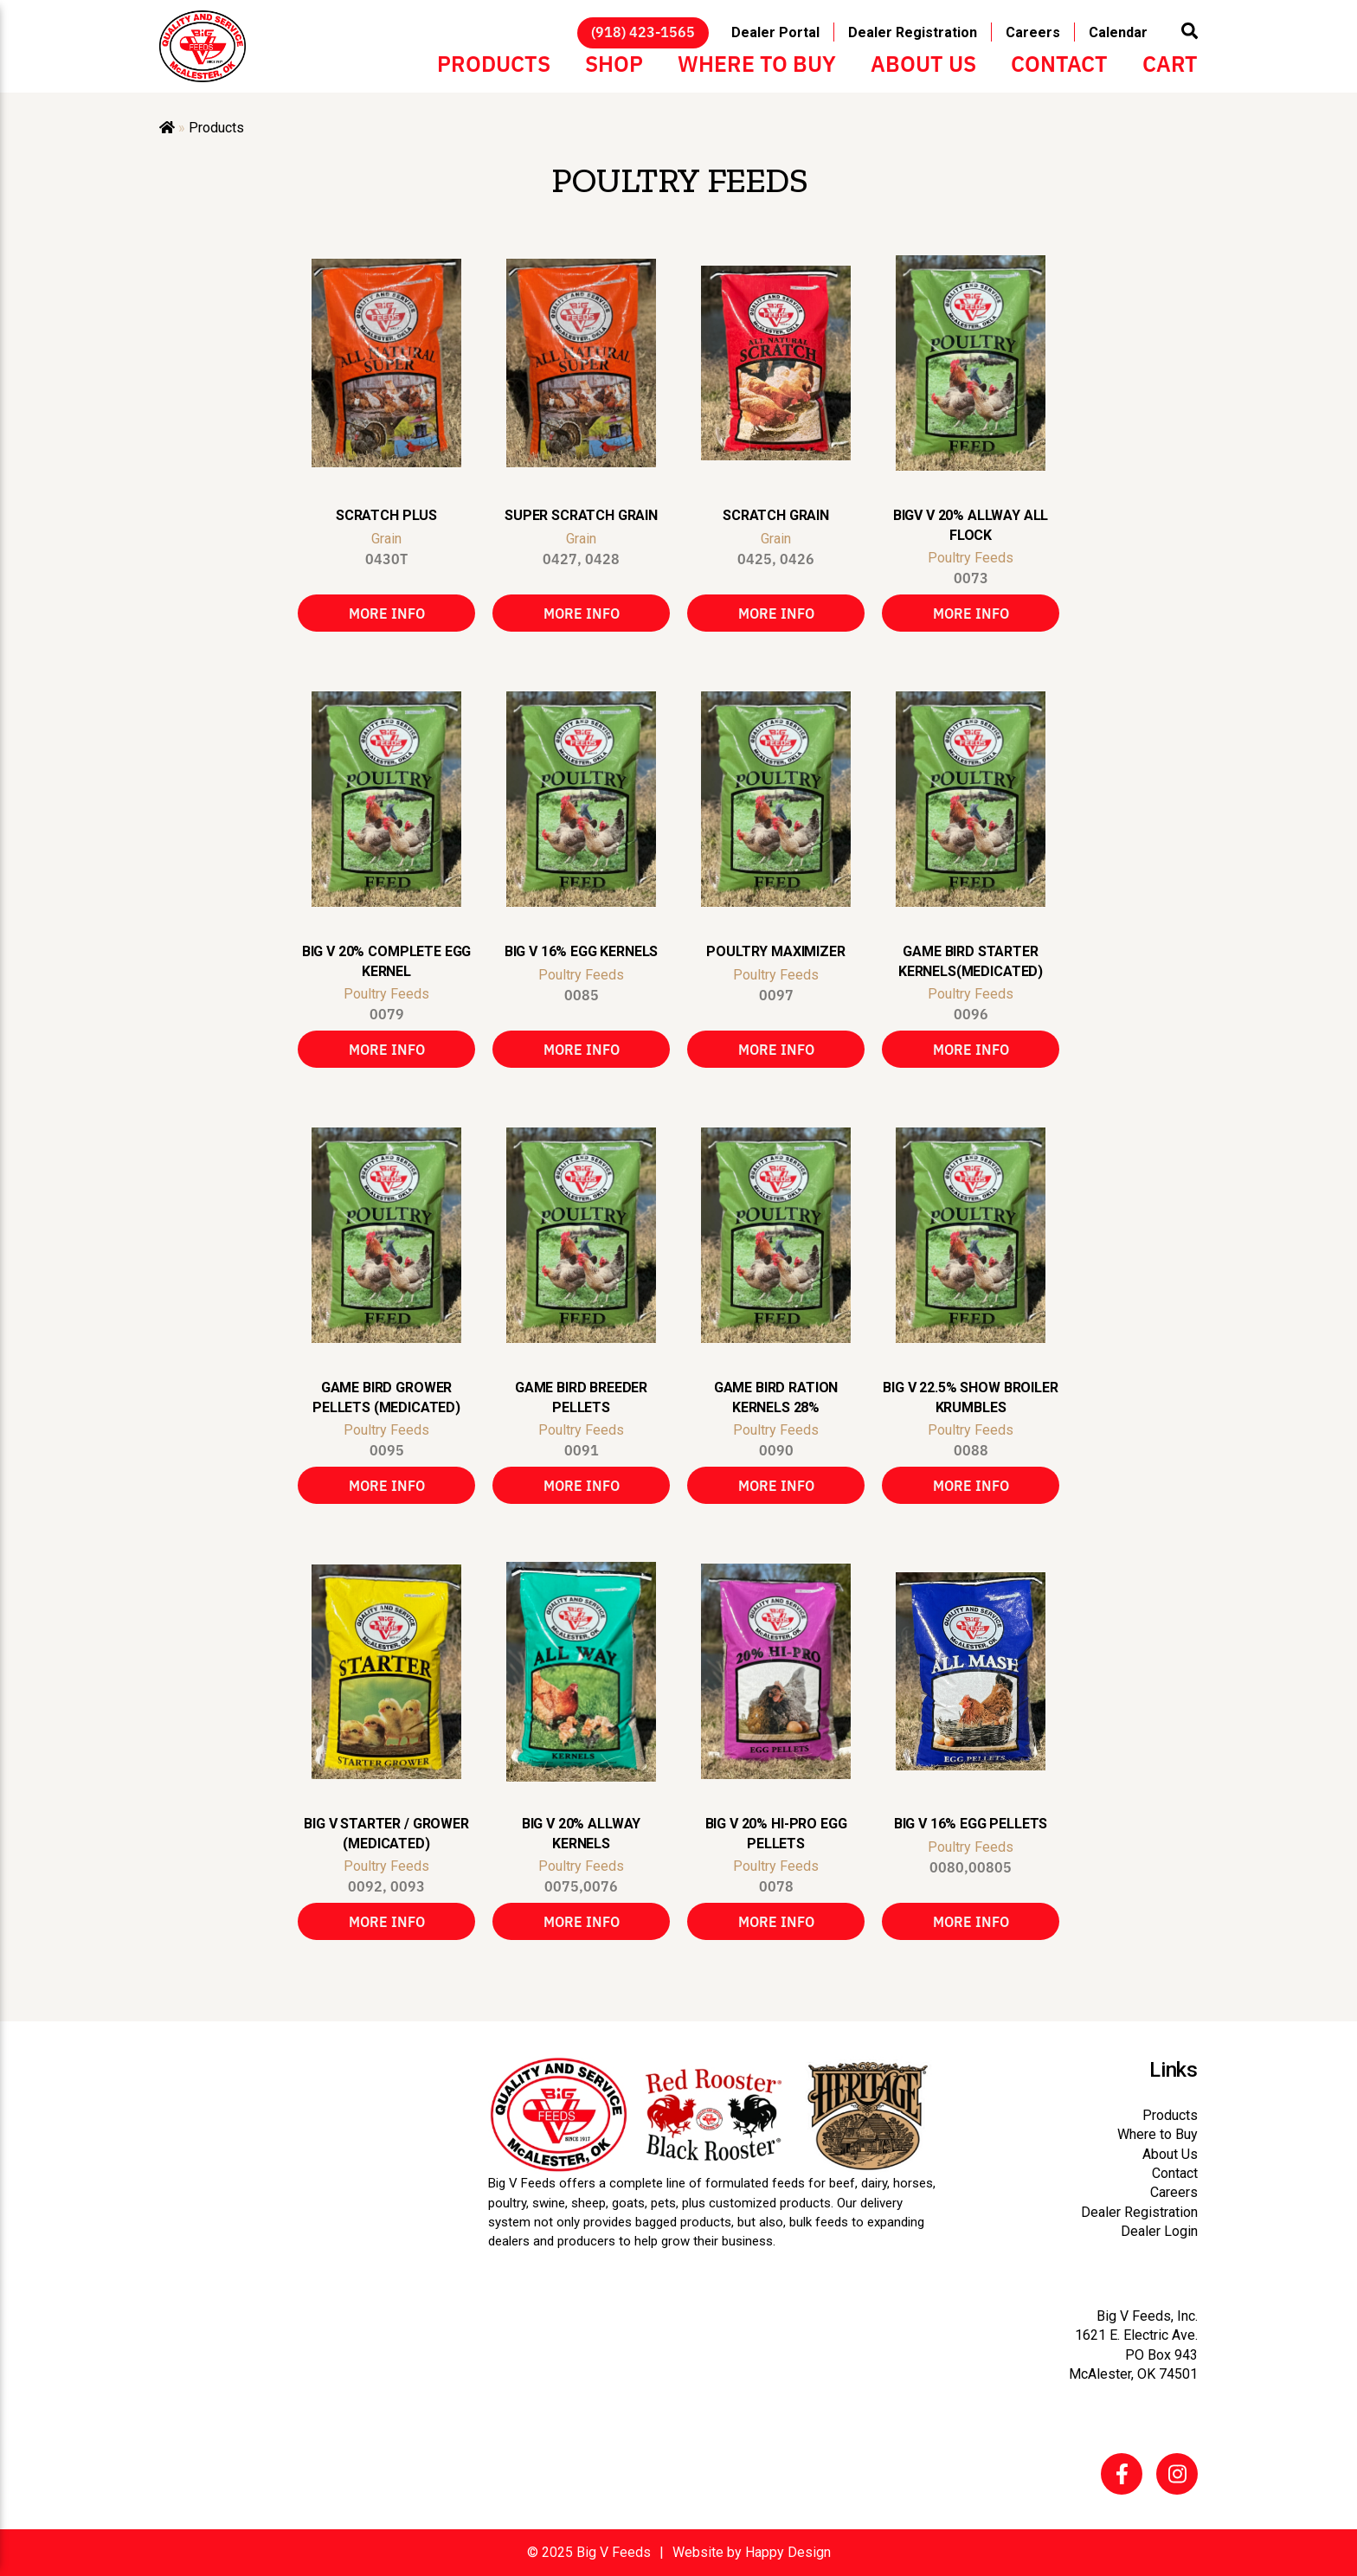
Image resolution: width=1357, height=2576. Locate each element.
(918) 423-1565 (643, 31)
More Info (387, 612)
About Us (923, 62)
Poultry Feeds (970, 557)
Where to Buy (757, 62)
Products (493, 62)
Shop (614, 62)
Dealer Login (1159, 2231)
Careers (1033, 32)
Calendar (1118, 32)
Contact (1059, 62)
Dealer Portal (775, 32)
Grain (386, 538)
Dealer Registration (912, 32)
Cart (1170, 62)
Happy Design (788, 2552)
